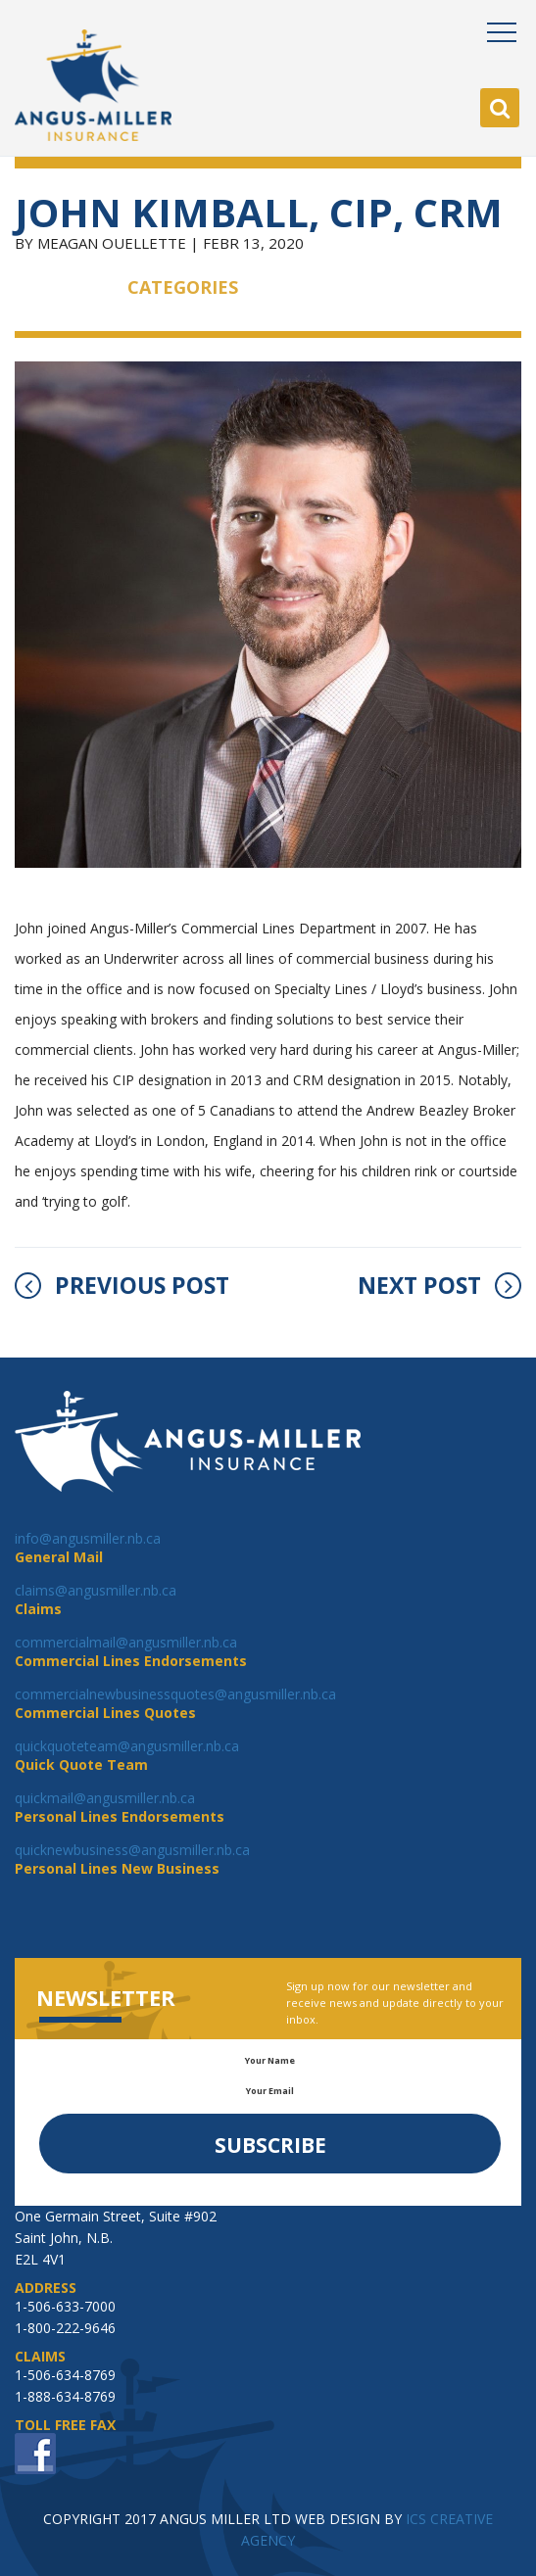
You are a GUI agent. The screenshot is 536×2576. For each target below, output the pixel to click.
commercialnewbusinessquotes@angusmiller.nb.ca (175, 1694)
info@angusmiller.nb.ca (88, 1538)
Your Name (270, 2060)
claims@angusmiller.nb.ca (95, 1590)
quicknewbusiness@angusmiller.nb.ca (132, 1849)
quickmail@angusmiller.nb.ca (105, 1798)
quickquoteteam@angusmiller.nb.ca (127, 1746)
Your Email (270, 2090)
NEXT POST (439, 1285)
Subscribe (270, 2145)
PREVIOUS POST (122, 1285)
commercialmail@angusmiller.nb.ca (126, 1642)
